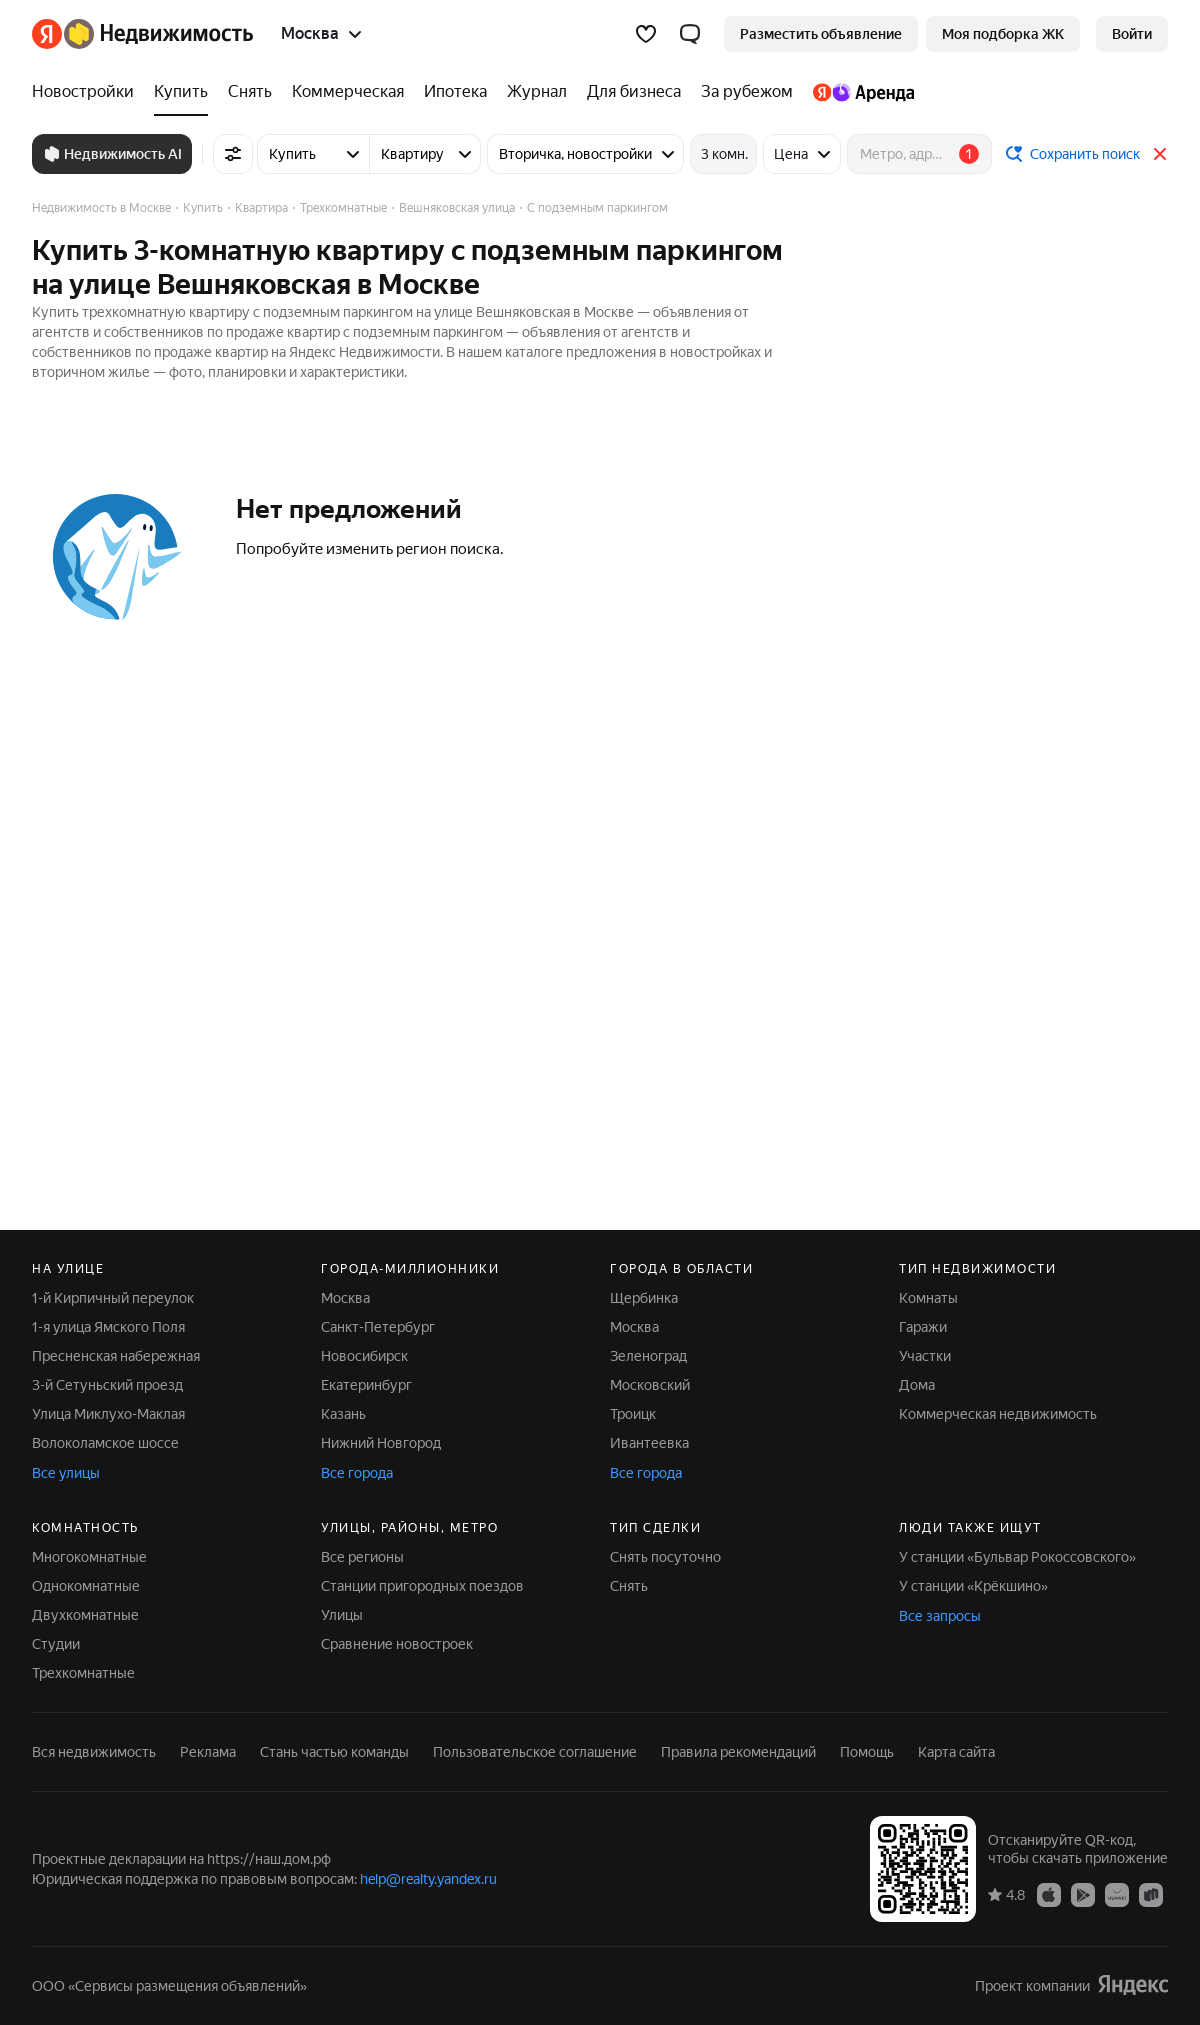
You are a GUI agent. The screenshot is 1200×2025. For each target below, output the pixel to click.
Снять (629, 1586)
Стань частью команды (334, 1752)
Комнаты (928, 1298)
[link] (1132, 34)
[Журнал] (537, 92)
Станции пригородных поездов (422, 1586)
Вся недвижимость (94, 1752)
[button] (690, 34)
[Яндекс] (47, 34)
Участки (925, 1356)
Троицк (633, 1414)
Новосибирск (364, 1356)
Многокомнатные (89, 1557)
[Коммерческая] (348, 92)
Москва (345, 1298)
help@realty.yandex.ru (428, 1879)
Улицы (342, 1615)
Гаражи (923, 1327)
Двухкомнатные (85, 1615)
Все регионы (362, 1557)
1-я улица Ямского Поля (108, 1327)
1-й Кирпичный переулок (113, 1298)
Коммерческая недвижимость (998, 1414)
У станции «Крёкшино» (973, 1586)
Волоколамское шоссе (105, 1443)
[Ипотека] (455, 92)
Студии (56, 1644)
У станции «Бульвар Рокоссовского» (1017, 1557)
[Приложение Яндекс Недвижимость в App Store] (1049, 1894)
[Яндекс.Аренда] (858, 92)
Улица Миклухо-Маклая (108, 1414)
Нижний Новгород (381, 1443)
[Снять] (250, 92)
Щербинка (644, 1298)
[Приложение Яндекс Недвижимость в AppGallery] (1117, 1894)
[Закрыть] (1160, 154)
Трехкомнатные (83, 1673)
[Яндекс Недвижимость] (158, 34)
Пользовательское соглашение (535, 1752)
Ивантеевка (649, 1443)
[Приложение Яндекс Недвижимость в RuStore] (1151, 1894)
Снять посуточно (665, 1557)
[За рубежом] (747, 92)
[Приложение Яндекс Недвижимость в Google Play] (1083, 1894)
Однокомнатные (86, 1586)
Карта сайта (956, 1752)
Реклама (208, 1752)
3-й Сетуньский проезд (107, 1385)
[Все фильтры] (233, 154)
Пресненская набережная (116, 1356)
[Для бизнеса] (634, 92)
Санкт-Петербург (378, 1327)
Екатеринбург (366, 1385)
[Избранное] (646, 34)
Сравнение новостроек (397, 1644)
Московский (650, 1385)
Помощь (867, 1752)
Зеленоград (648, 1356)
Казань (343, 1414)
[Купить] (181, 92)
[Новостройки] (88, 92)
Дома (917, 1385)
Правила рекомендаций (738, 1752)
